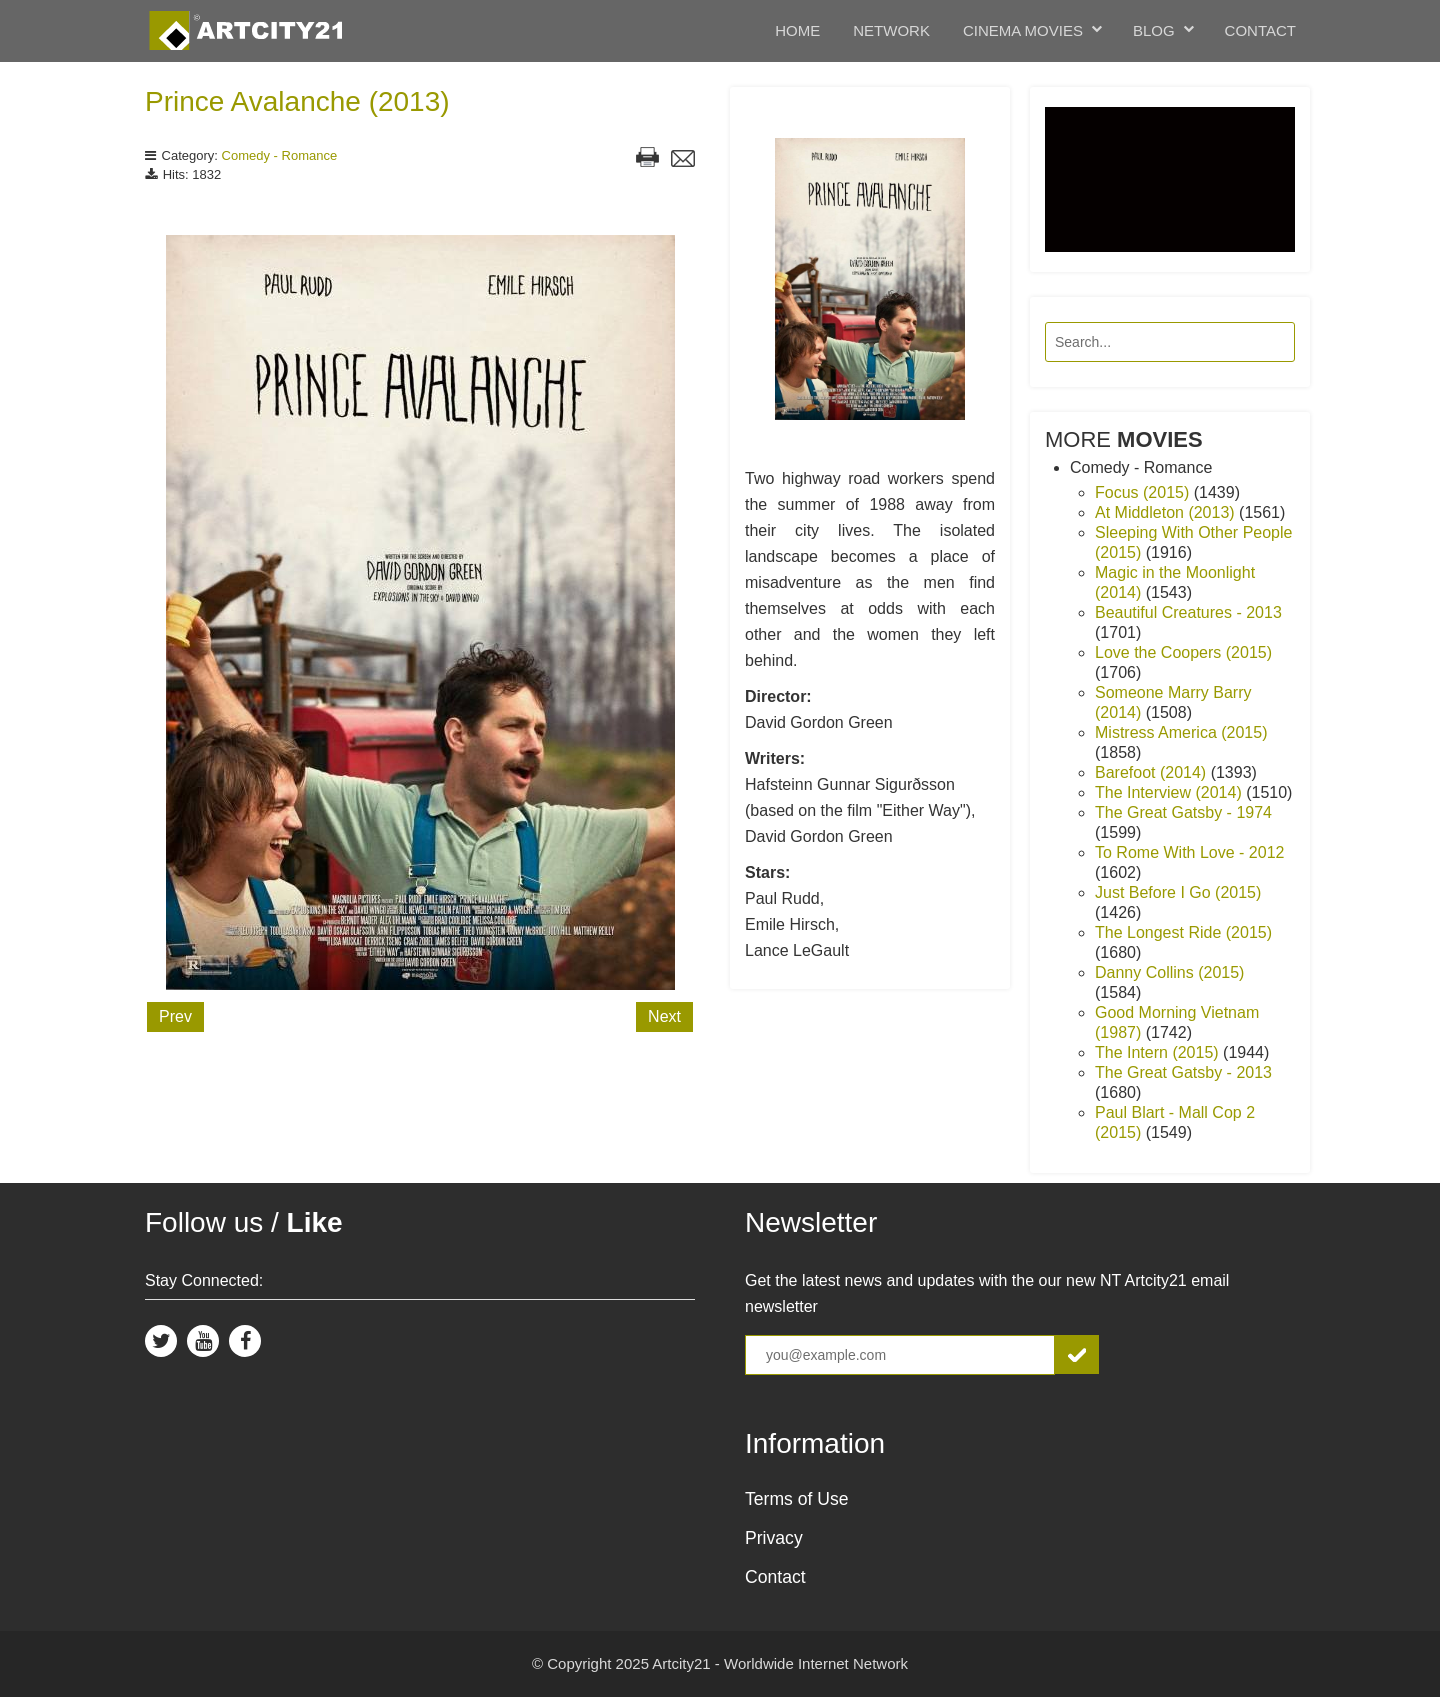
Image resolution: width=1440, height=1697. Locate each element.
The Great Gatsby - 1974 (1183, 812)
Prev (175, 1016)
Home (797, 30)
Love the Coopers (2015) (1183, 652)
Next (664, 1016)
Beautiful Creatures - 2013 (1188, 612)
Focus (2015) (1144, 492)
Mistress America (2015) (1181, 732)
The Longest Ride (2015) (1183, 932)
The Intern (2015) (1159, 1052)
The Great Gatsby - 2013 (1183, 1072)
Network (891, 30)
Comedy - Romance (280, 155)
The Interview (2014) (1170, 792)
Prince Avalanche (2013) (297, 101)
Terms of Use (797, 1499)
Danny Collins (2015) (1169, 972)
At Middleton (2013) (1167, 512)
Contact (1260, 30)
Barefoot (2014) (1153, 772)
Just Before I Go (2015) (1178, 892)
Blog (1154, 30)
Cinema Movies (1023, 30)
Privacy (774, 1538)
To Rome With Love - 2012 (1189, 852)
